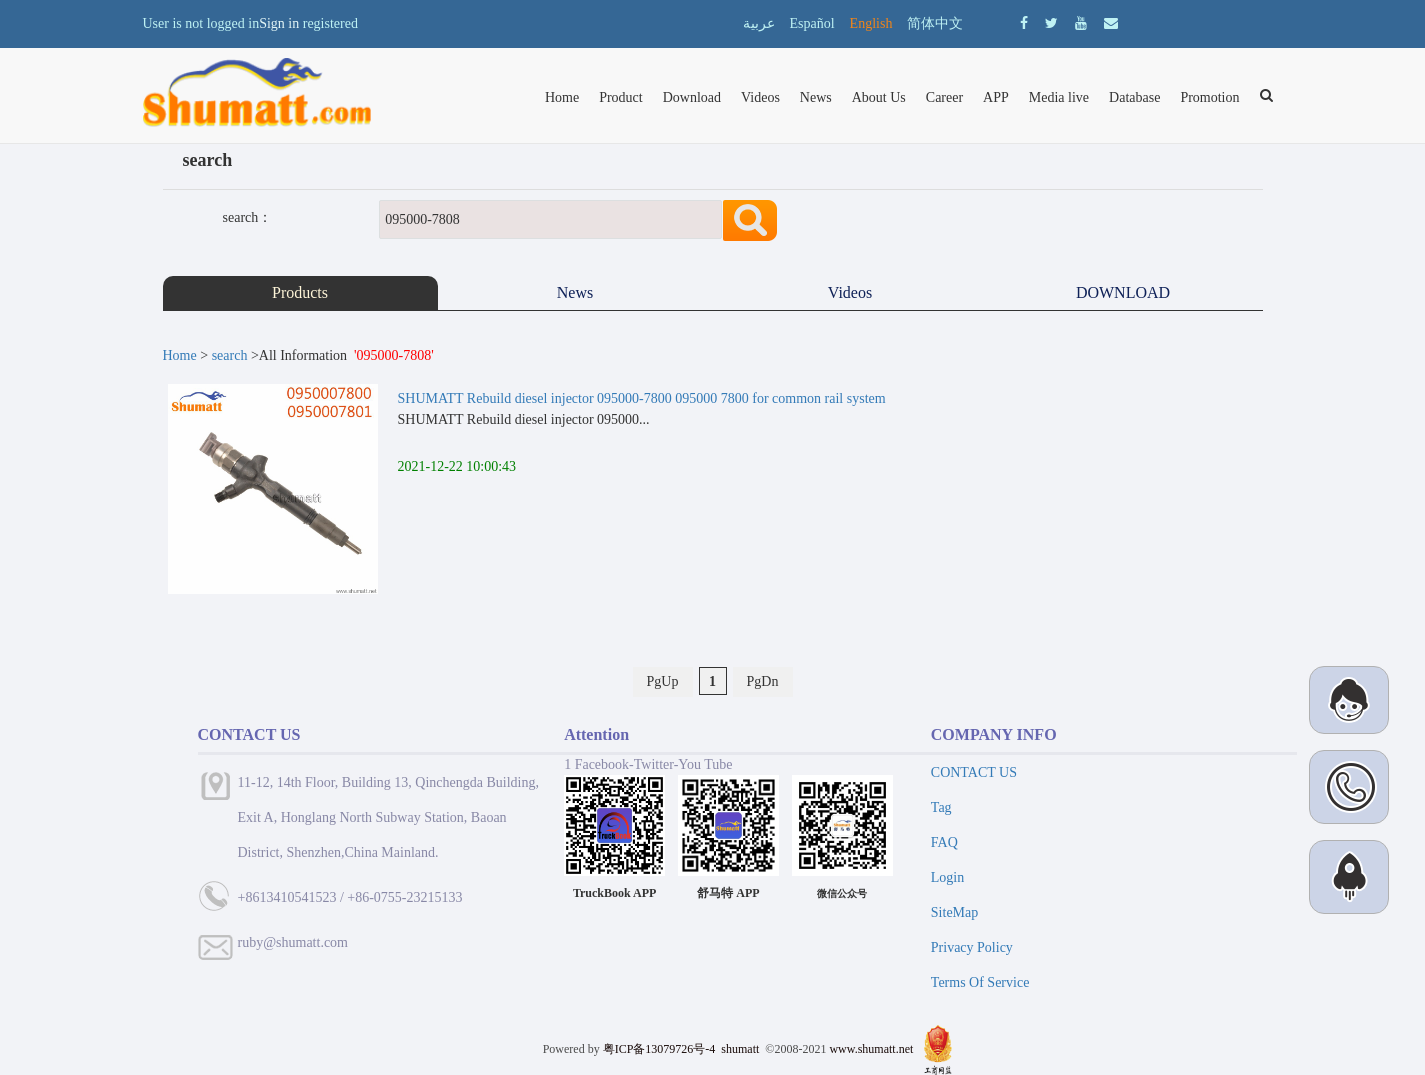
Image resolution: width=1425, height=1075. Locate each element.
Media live (1059, 97)
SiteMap (954, 912)
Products (300, 292)
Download (692, 97)
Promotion (1209, 97)
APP (996, 97)
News (816, 97)
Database (1134, 97)
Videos (760, 97)
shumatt (741, 1049)
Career (944, 97)
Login (947, 877)
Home (562, 97)
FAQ (944, 842)
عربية (759, 23)
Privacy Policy (972, 947)
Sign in (279, 23)
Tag (941, 807)
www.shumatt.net (871, 1049)
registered (330, 23)
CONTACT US (974, 772)
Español (812, 23)
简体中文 (935, 23)
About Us (879, 97)
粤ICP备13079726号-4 (659, 1049)
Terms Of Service (980, 982)
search (230, 355)
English (871, 23)
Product (621, 97)
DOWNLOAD (1125, 292)
